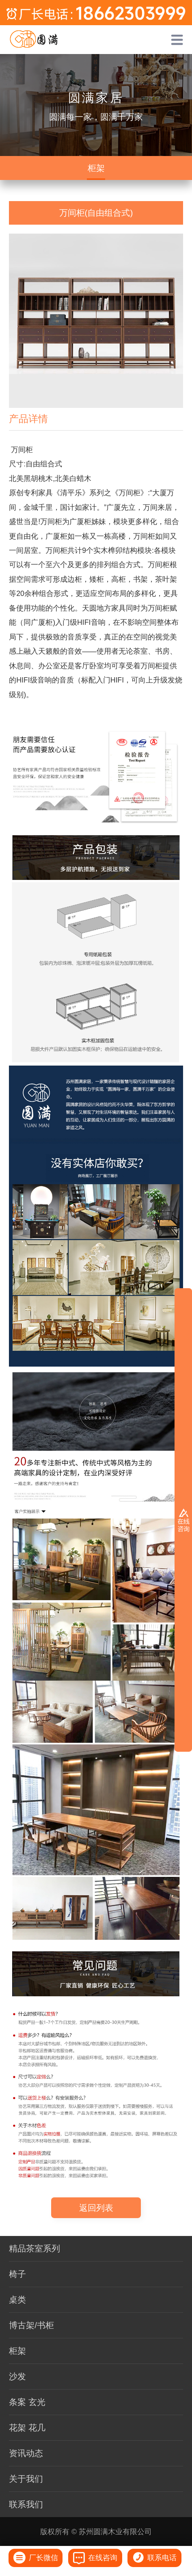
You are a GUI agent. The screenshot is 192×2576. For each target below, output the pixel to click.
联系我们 (26, 2504)
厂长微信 (35, 2558)
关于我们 (26, 2478)
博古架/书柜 (31, 2325)
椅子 (17, 2274)
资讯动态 (26, 2453)
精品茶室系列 (34, 2248)
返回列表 (96, 2207)
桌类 (17, 2299)
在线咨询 (95, 2558)
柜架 (96, 168)
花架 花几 (27, 2427)
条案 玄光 (27, 2402)
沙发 (17, 2376)
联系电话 (154, 2558)
